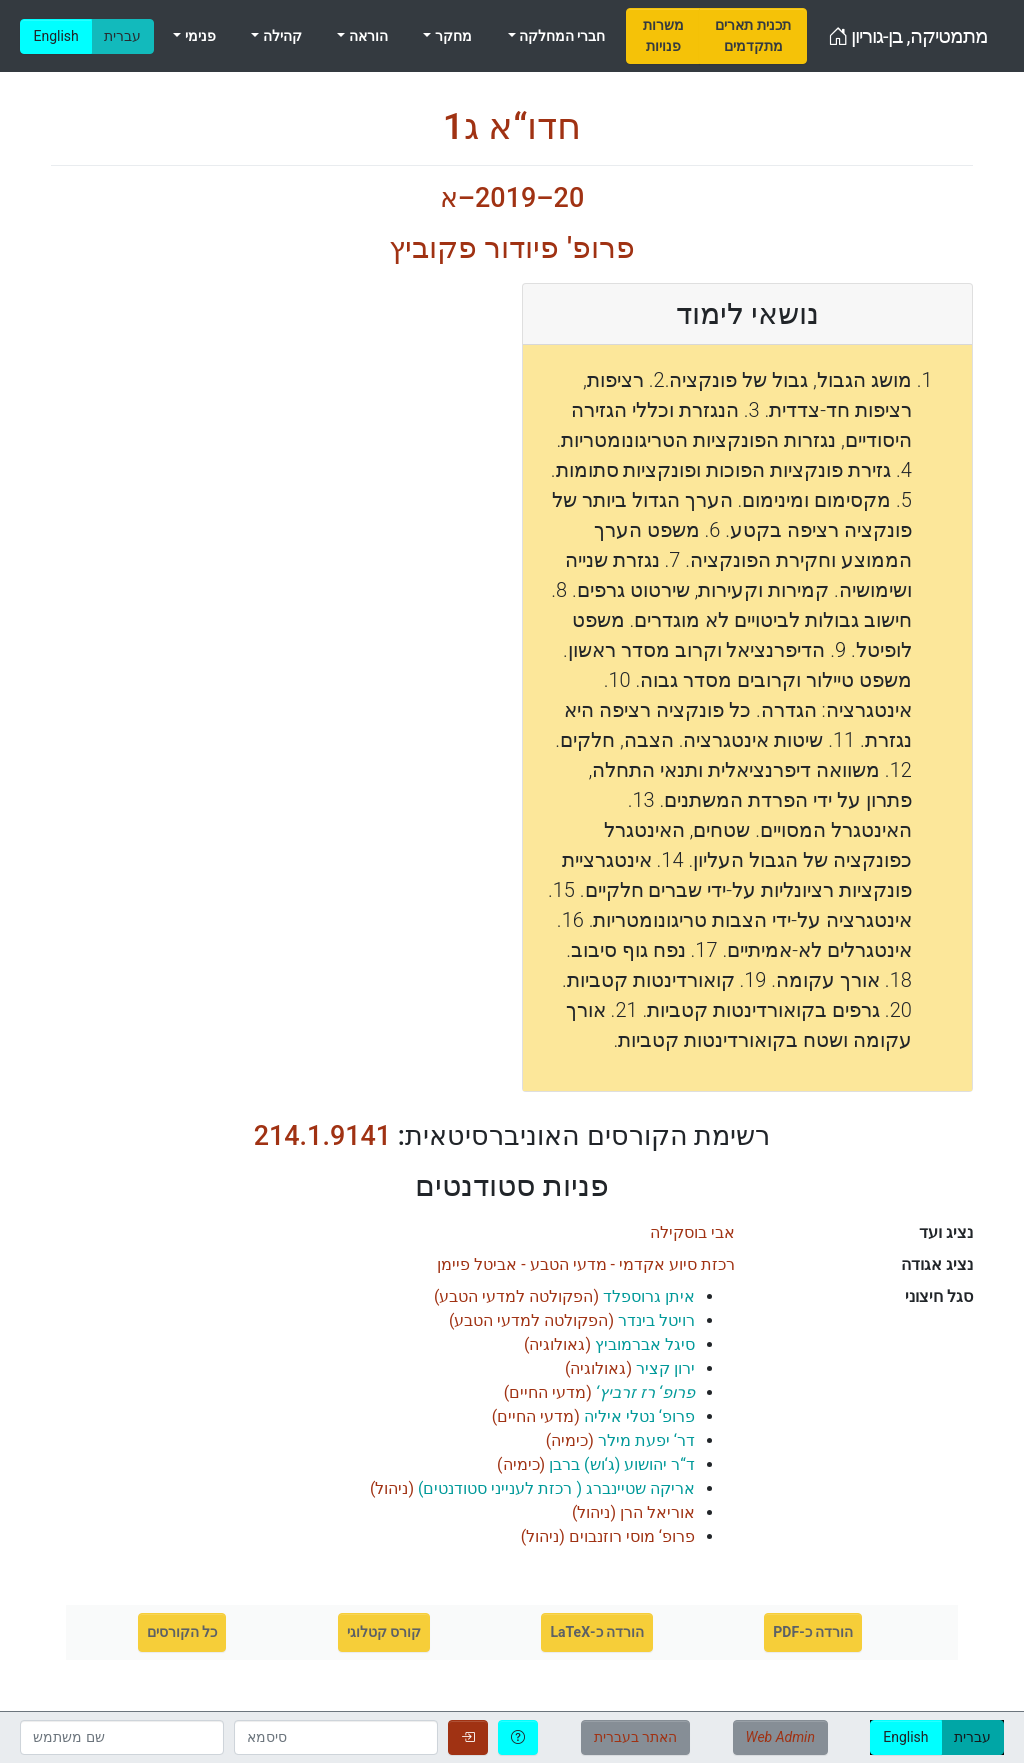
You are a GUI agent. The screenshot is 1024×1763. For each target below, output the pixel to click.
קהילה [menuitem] (280, 36)
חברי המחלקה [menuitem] (561, 36)
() (564, 1296)
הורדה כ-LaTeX (597, 1632)
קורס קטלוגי (384, 1632)
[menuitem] (663, 36)
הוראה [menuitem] (366, 36)
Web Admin (780, 1737)
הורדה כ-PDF (813, 1632)
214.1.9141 (322, 1136)
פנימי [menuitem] (198, 36)
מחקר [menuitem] (451, 36)
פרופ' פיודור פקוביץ (512, 247)
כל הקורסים (182, 1632)
